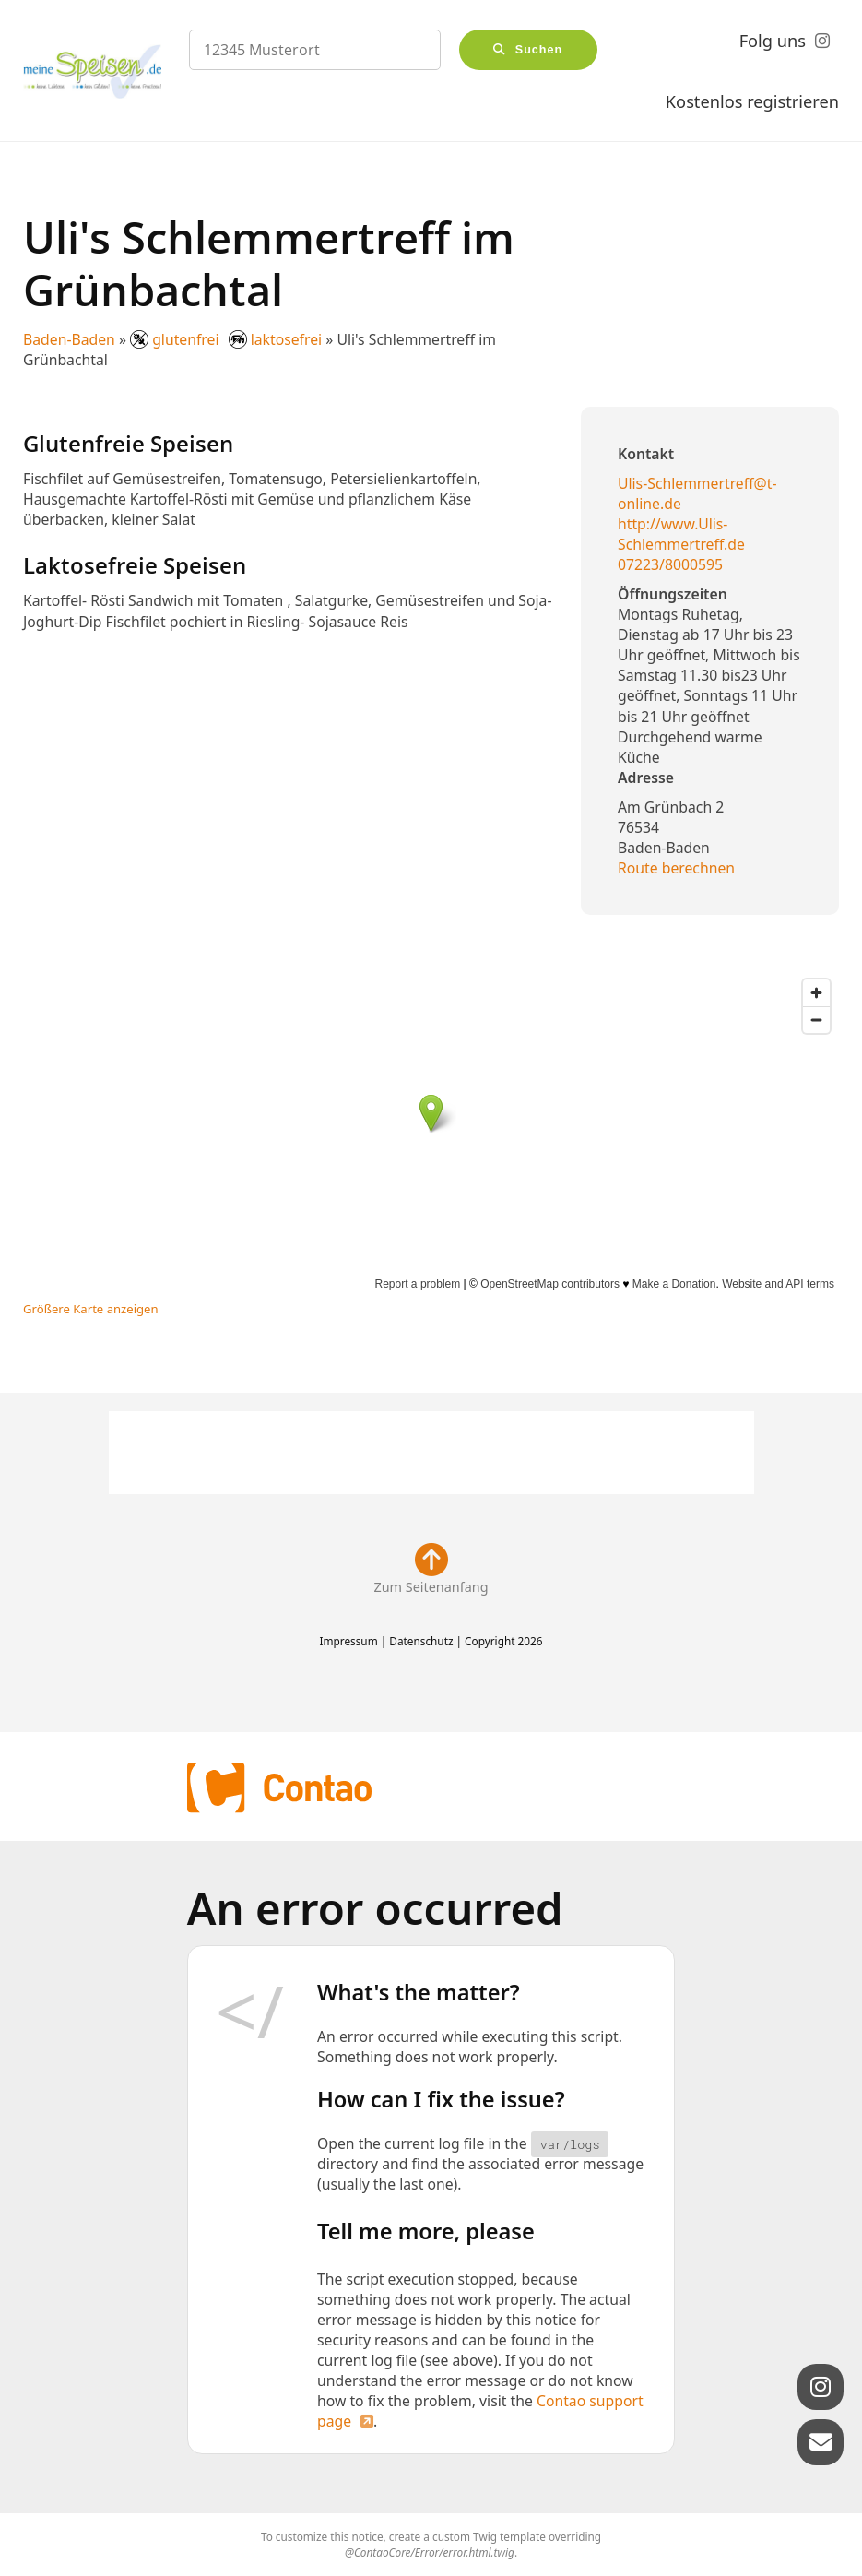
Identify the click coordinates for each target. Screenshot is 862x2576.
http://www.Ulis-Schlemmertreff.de (681, 534)
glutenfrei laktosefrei (227, 339)
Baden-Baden (69, 339)
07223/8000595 (670, 564)
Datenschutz (421, 1640)
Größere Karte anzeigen (91, 1308)
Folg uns (772, 41)
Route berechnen (676, 868)
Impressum (348, 1640)
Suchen (539, 49)
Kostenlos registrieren (752, 101)
